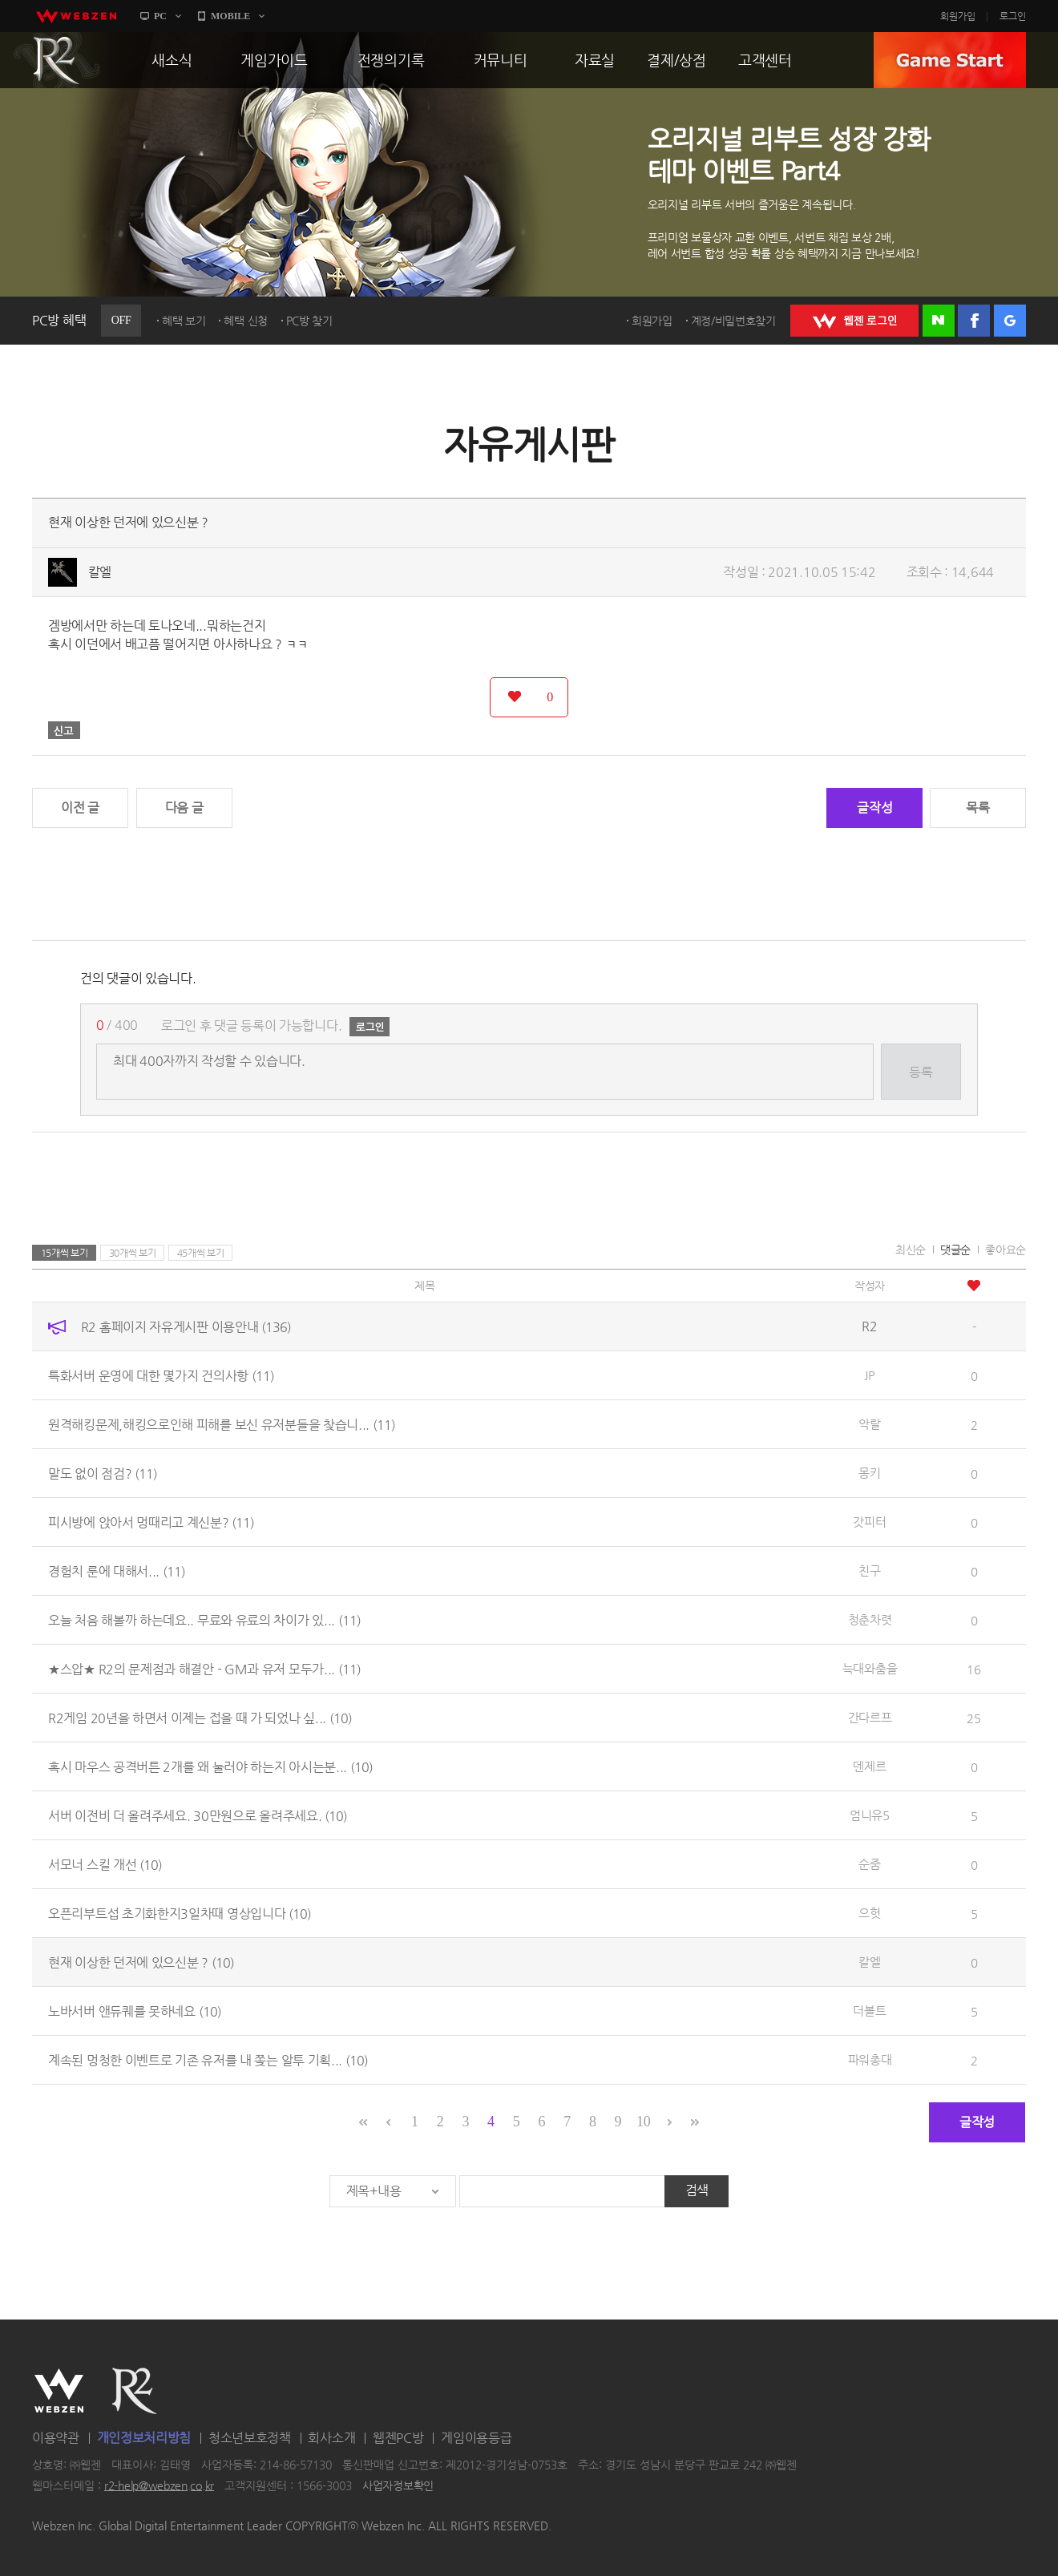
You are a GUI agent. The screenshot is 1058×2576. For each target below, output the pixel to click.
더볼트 (869, 2010)
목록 (977, 807)
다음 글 (184, 807)
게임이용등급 (476, 2437)
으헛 (869, 1913)
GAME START (950, 60)
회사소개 (331, 2437)
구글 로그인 (1010, 321)
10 (643, 2122)
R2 (57, 60)
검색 (697, 2190)
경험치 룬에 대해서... (116, 1571)
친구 (869, 1570)
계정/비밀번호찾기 (733, 320)
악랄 (869, 1424)
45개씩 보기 (200, 1252)
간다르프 (870, 1717)
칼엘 (99, 571)
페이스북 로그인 (974, 321)
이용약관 (55, 2437)
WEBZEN (59, 2391)
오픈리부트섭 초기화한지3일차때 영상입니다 (179, 1913)
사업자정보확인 (398, 2485)
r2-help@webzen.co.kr (159, 2485)
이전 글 (80, 807)
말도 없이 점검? (102, 1473)
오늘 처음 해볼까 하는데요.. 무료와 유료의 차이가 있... (204, 1620)
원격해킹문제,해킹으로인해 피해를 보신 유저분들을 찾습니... (221, 1424)
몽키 (869, 1473)
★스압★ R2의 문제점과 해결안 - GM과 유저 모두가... (204, 1669)
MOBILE (230, 16)
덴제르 (869, 1766)
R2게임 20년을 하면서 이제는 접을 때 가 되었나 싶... (200, 1718)
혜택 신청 (246, 320)
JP (869, 1375)
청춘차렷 (870, 1619)
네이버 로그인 (939, 321)
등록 (920, 1072)
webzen (76, 16)
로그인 (1012, 16)
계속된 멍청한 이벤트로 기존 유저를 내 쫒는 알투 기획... (208, 2060)
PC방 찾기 (309, 320)
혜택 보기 (184, 320)
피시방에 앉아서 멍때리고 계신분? (151, 1522)
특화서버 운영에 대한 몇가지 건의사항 (161, 1375)
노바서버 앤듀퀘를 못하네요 (134, 2011)
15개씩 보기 (64, 1252)
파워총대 (870, 2059)
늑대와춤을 (870, 1668)
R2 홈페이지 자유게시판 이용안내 (186, 1326)
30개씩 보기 (132, 1252)
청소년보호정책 (249, 2437)
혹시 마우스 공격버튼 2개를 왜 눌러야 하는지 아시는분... (210, 1767)
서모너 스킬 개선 (105, 1864)
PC (160, 16)
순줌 (869, 1864)
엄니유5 (870, 1815)
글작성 (874, 807)
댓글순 (955, 1249)
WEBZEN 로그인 (854, 321)
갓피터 (869, 1521)
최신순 (910, 1249)
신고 (64, 730)
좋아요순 (1005, 1249)
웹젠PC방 (398, 2437)
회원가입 (957, 16)
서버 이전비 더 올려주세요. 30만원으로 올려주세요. (197, 1815)
